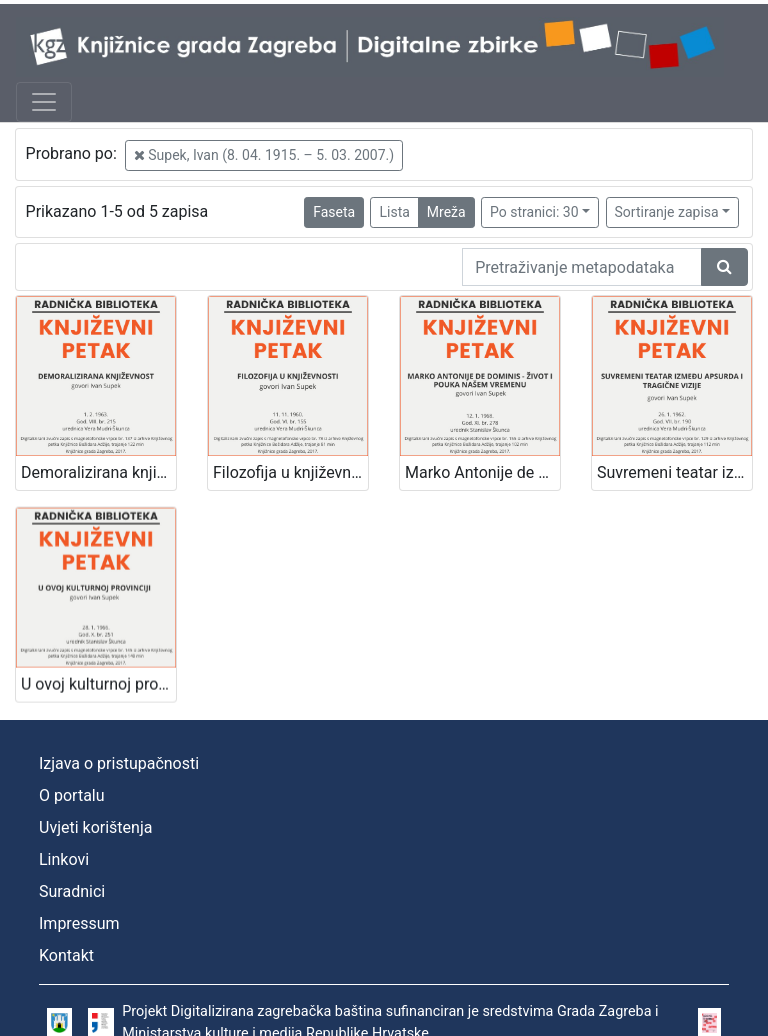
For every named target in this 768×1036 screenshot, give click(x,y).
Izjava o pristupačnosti (119, 763)
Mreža (446, 212)
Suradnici (72, 891)
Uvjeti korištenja (95, 827)
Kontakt (66, 955)
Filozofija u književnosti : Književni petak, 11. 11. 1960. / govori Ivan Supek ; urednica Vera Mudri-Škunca (290, 472)
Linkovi (64, 859)
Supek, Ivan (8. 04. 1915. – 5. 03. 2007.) (264, 155)
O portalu (72, 795)
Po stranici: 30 (534, 212)
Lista (394, 212)
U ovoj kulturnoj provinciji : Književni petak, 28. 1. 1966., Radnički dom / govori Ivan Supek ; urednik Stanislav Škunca (98, 678)
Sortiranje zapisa (667, 212)
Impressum (79, 923)
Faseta (334, 212)
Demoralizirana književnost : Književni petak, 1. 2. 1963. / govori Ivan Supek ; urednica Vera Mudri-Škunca (98, 472)
